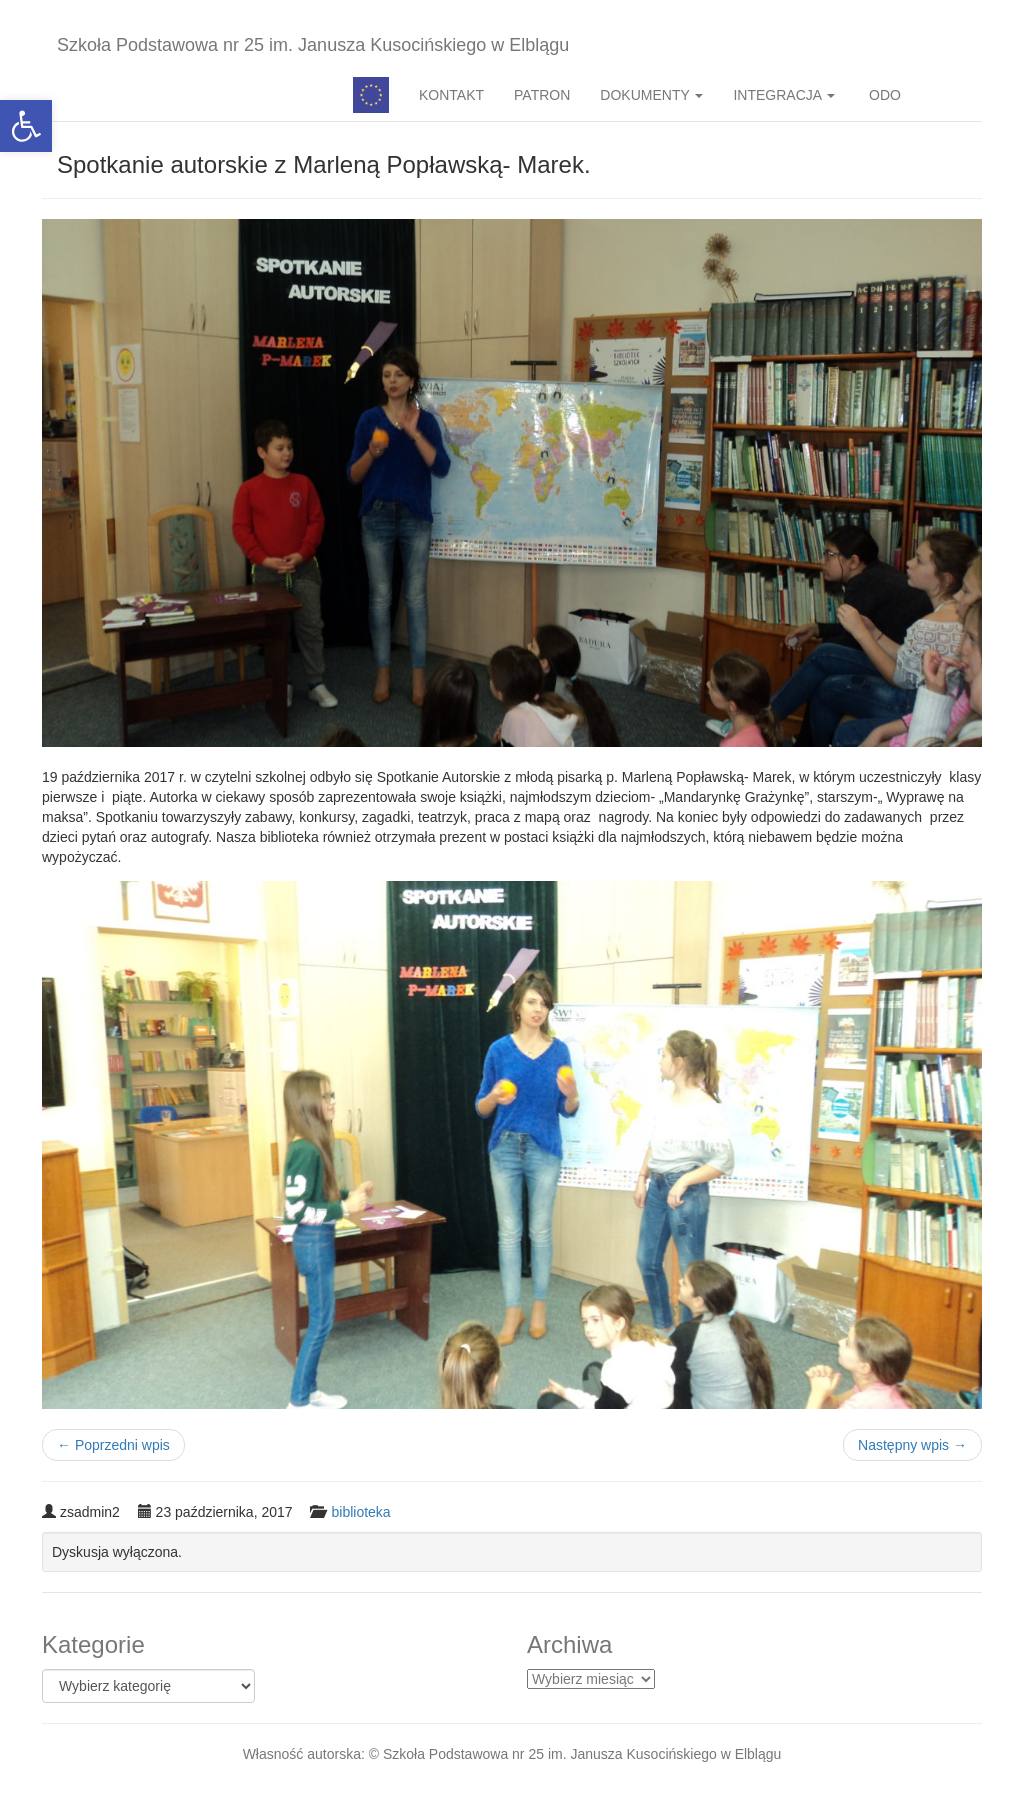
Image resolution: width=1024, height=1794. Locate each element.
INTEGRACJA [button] (784, 95)
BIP (949, 95)
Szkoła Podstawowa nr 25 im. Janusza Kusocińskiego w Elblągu (313, 45)
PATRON (542, 95)
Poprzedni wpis (113, 1445)
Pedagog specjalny (371, 95)
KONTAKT (451, 95)
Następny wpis (912, 1445)
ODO (883, 95)
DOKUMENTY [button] (651, 95)
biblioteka (360, 1512)
